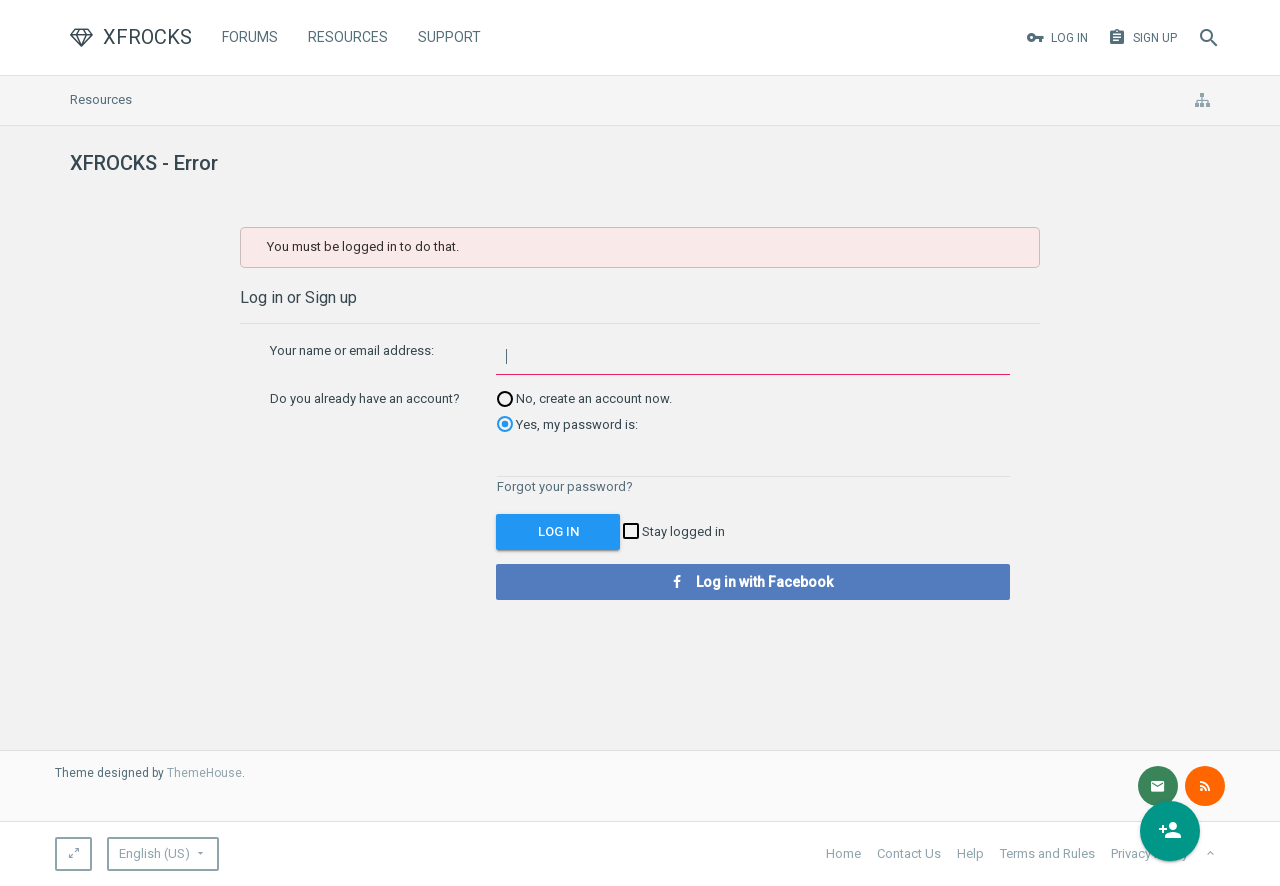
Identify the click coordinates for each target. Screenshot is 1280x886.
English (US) (154, 853)
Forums (250, 37)
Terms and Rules (1047, 853)
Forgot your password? (565, 486)
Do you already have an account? (365, 398)
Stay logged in (674, 531)
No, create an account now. (584, 398)
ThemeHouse (204, 773)
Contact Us (909, 853)
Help (970, 853)
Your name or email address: (352, 350)
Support (449, 37)
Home (843, 853)
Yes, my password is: (567, 424)
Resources (348, 37)
